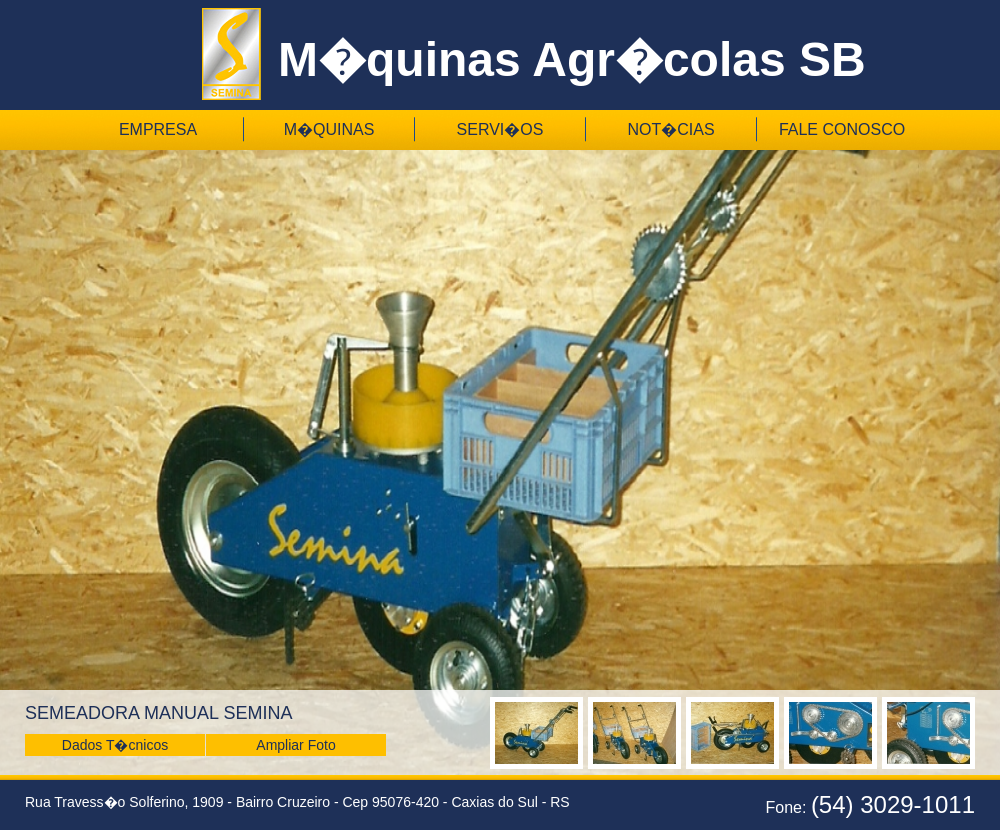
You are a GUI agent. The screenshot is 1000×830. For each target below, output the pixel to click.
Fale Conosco (842, 129)
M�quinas (329, 129)
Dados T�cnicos (115, 745)
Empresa (158, 129)
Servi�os (500, 129)
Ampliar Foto (295, 745)
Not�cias (670, 129)
